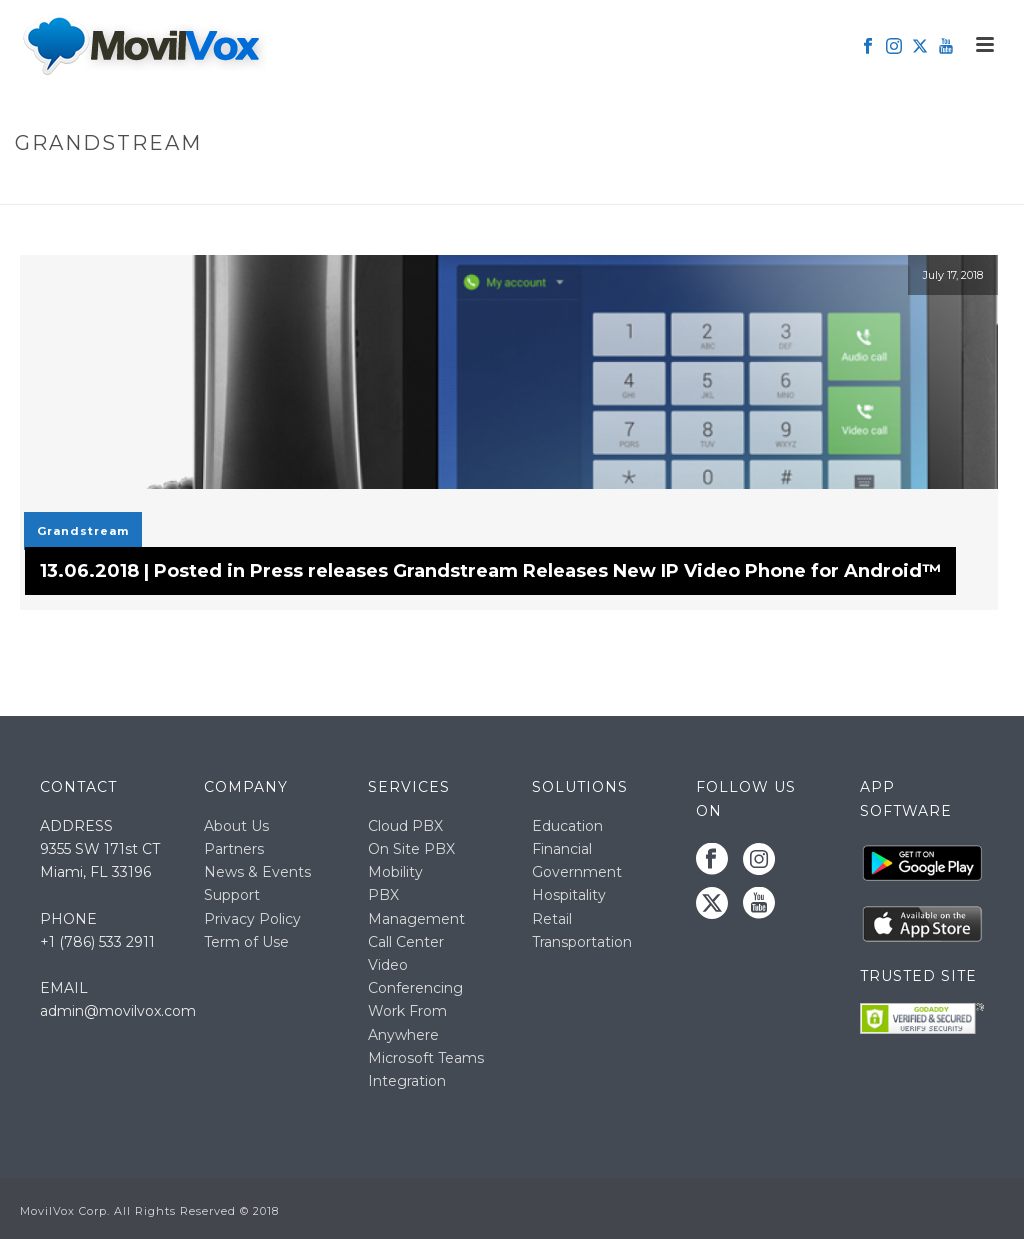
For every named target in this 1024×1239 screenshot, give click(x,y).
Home (860, 185)
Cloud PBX (405, 826)
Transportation (582, 942)
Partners (234, 849)
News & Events (257, 872)
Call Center (406, 942)
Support (232, 895)
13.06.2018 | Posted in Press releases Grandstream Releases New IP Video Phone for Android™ (490, 571)
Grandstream (83, 531)
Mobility (395, 872)
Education (567, 826)
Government (577, 872)
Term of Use (246, 942)
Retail (552, 919)
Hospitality (569, 895)
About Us (236, 826)
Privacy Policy (252, 919)
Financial (562, 849)
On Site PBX (411, 849)
